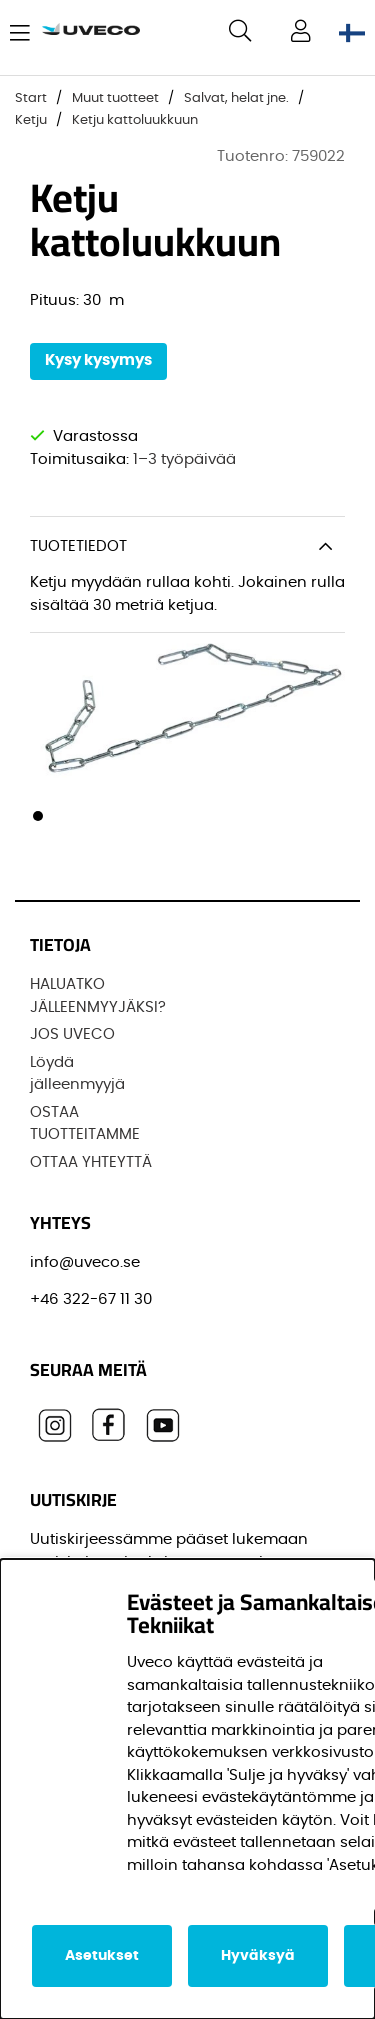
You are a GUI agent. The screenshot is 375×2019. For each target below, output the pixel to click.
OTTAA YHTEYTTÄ (91, 1162)
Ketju (32, 120)
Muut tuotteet (115, 98)
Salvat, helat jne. (236, 98)
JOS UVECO (72, 1034)
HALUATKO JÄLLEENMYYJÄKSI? (98, 996)
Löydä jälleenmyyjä (77, 1074)
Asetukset (102, 1956)
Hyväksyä (258, 1956)
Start (31, 98)
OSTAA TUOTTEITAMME (85, 1124)
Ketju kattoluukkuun (135, 120)
